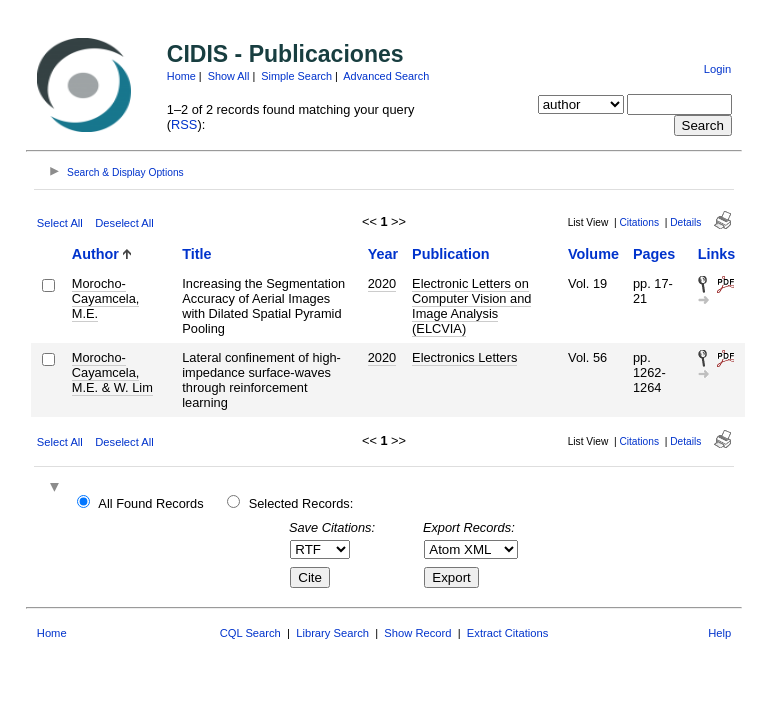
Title (196, 254)
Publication (451, 254)
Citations (639, 222)
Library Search (332, 633)
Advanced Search (386, 76)
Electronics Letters (464, 357)
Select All (60, 223)
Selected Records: (301, 503)
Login (717, 69)
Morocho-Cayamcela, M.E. (106, 298)
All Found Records (150, 503)
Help (719, 633)
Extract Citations (507, 633)
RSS (184, 124)
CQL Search (250, 633)
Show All (229, 76)
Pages (654, 254)
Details (685, 222)
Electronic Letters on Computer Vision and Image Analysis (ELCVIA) (471, 306)
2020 (382, 283)
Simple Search (296, 76)
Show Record (417, 633)
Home (181, 76)
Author (95, 254)
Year (383, 254)
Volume (593, 254)
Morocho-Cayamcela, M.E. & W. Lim (112, 372)
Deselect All (124, 223)
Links (717, 254)
